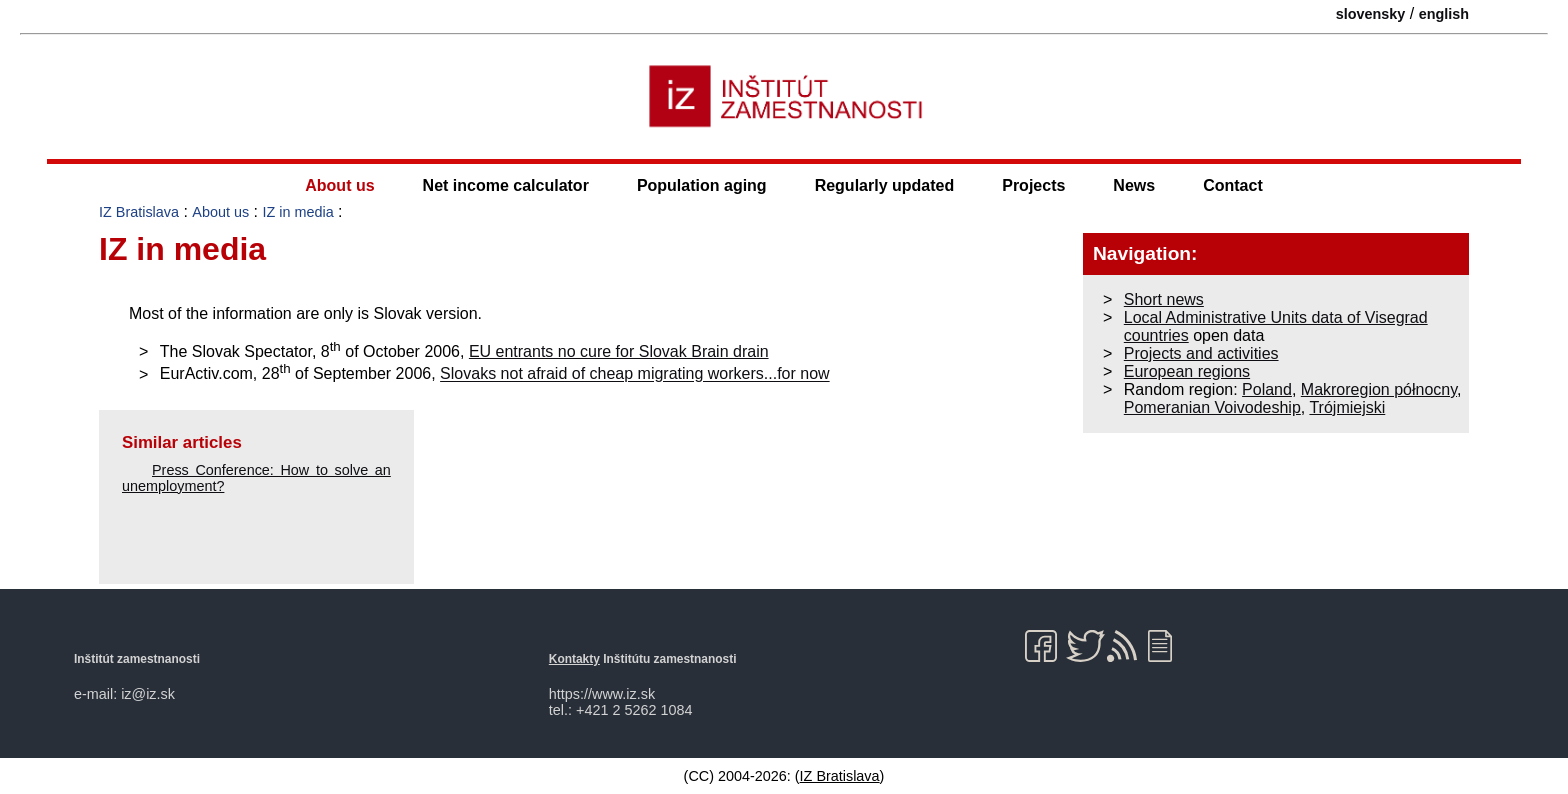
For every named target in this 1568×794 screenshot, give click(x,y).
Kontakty (574, 659)
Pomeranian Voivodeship (1212, 407)
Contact (1233, 185)
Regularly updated (885, 185)
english (1444, 14)
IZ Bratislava (139, 212)
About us (339, 185)
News (1134, 185)
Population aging (702, 185)
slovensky (1371, 14)
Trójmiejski (1347, 407)
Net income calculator (506, 185)
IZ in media (297, 212)
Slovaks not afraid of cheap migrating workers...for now (635, 374)
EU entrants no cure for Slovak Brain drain (619, 351)
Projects (1033, 185)
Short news (1164, 299)
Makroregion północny (1379, 389)
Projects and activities (1201, 353)
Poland (1267, 389)
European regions (1187, 371)
